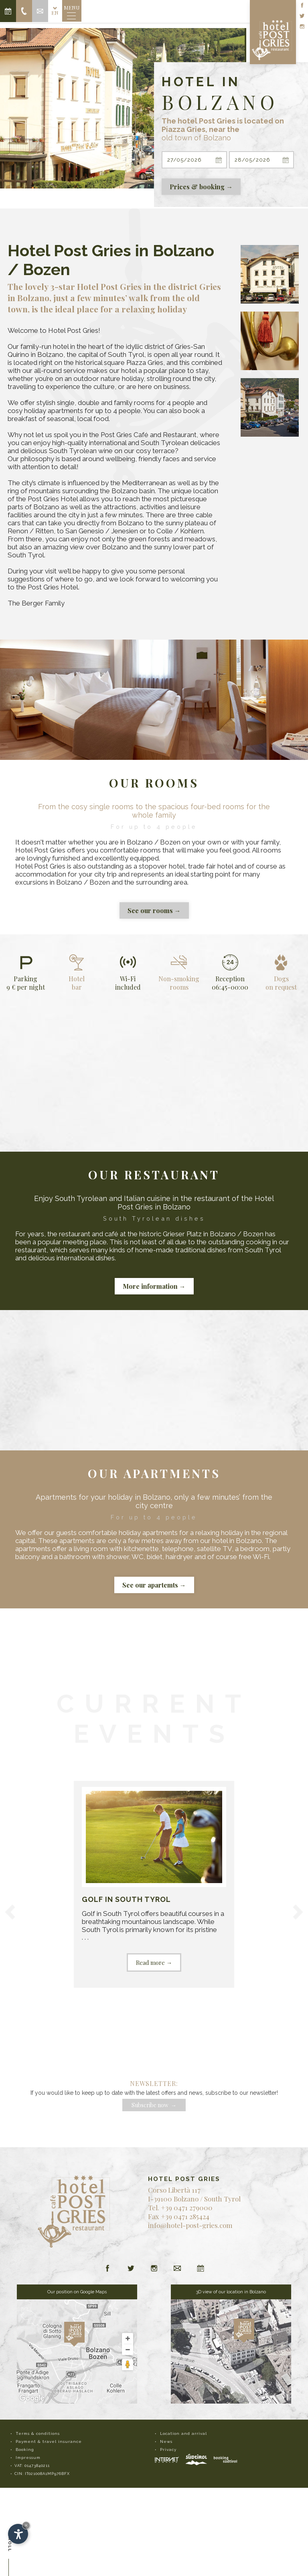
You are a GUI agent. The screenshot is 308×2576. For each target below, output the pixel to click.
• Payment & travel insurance (46, 2441)
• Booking (22, 2449)
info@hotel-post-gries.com (190, 2225)
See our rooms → (154, 910)
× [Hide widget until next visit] (26, 2525)
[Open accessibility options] (18, 2534)
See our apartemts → (154, 1585)
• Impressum (25, 2457)
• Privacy (165, 2449)
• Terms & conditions (35, 2433)
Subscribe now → (154, 2105)
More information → (154, 1286)
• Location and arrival (181, 2433)
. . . (154, 1879)
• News (163, 2441)
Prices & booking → (201, 186)
